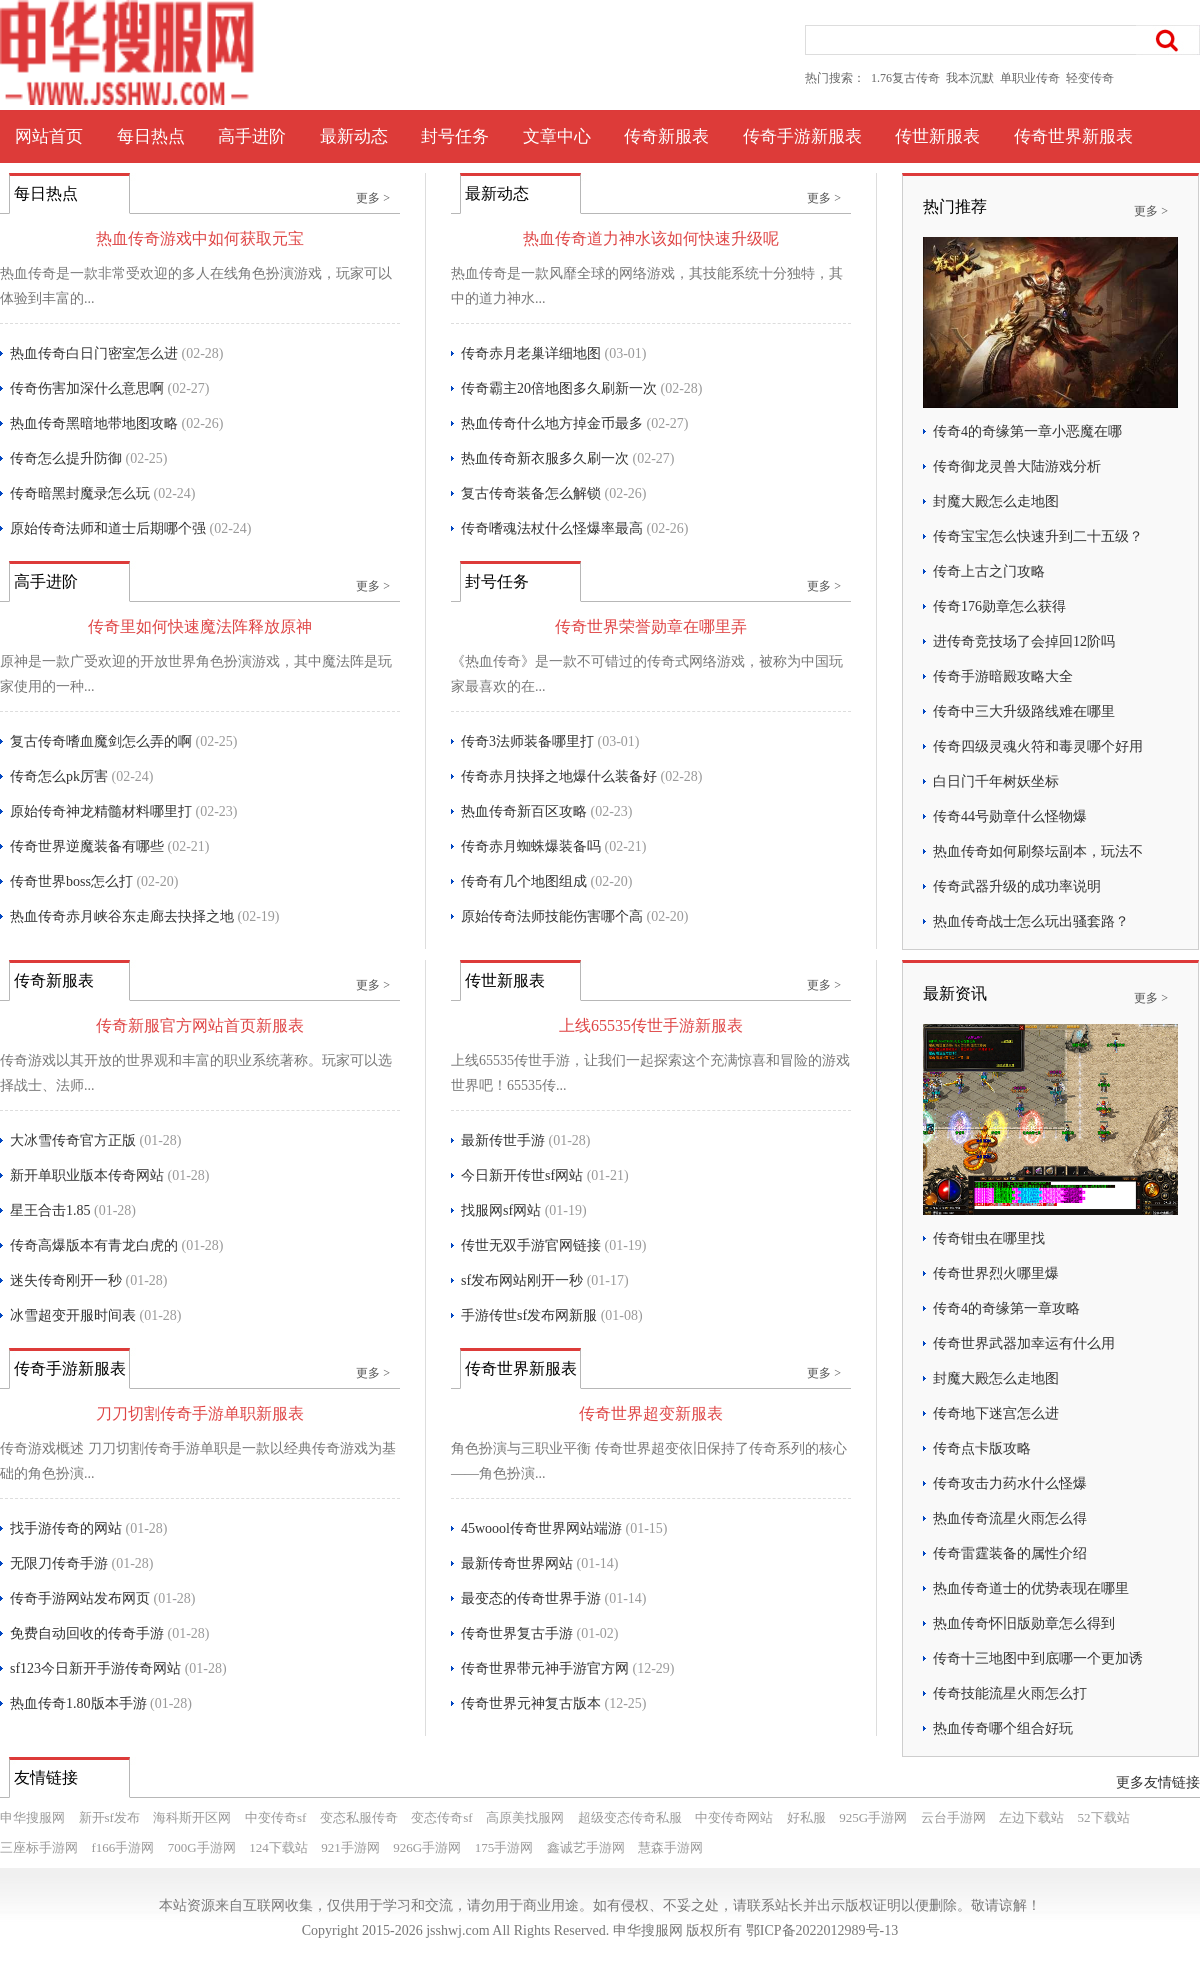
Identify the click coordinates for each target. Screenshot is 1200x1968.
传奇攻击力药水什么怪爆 (1010, 1483)
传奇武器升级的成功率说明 (1017, 886)
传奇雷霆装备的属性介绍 (1010, 1553)
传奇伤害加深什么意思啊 (87, 388)
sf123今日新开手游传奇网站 (95, 1668)
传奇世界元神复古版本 (531, 1703)
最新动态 (354, 136)
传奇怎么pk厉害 (59, 776)
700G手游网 (202, 1847)
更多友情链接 (1158, 1782)
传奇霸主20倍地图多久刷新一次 (559, 388)
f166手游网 (123, 1847)
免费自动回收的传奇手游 (87, 1633)
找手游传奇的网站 (66, 1528)
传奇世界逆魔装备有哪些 (87, 846)
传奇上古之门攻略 (989, 571)
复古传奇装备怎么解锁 (531, 493)
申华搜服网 (32, 1817)
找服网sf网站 (501, 1210)
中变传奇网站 (734, 1817)
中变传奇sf (275, 1817)
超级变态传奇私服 (630, 1817)
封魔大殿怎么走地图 (996, 501)
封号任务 (455, 136)
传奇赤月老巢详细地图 (531, 353)
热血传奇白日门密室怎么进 (94, 353)
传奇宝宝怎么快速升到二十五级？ (1038, 536)
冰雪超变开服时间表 (73, 1315)
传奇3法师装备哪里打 (527, 741)
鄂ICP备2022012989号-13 (822, 1930)
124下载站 (278, 1847)
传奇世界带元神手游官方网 (545, 1668)
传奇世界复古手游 (517, 1633)
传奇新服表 (666, 136)
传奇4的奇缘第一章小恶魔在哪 (1027, 431)
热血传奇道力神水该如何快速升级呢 (651, 238)
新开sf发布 (109, 1817)
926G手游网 (427, 1847)
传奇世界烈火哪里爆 (996, 1273)
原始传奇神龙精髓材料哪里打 (101, 811)
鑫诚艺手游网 (586, 1847)
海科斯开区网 (192, 1817)
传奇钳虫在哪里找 (989, 1238)
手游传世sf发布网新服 (529, 1315)
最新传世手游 (503, 1140)
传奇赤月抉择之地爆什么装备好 (559, 776)
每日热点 (151, 136)
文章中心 (557, 136)
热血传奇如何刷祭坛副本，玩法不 (1038, 851)
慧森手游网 (670, 1847)
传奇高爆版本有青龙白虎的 (94, 1245)
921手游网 (350, 1847)
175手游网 (504, 1847)
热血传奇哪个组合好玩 (1003, 1728)
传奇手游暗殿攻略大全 (1003, 676)
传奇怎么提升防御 (66, 458)
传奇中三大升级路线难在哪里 (1024, 711)
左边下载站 (1031, 1817)
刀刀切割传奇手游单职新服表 (200, 1413)
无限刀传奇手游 (59, 1563)
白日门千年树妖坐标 (996, 781)
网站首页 (49, 136)
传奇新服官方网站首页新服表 (200, 1025)
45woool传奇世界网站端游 (541, 1528)
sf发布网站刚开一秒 (522, 1280)
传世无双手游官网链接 (531, 1245)
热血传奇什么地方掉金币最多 (552, 423)
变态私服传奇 (359, 1817)
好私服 (806, 1817)
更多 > (373, 198)
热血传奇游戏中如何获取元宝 (200, 238)
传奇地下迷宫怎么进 (996, 1413)
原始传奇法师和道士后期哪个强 (108, 528)
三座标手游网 (39, 1847)
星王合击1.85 (50, 1210)
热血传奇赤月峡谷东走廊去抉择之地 (122, 916)
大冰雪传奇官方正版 (73, 1140)
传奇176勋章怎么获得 (999, 606)
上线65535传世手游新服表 (651, 1025)
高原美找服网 (525, 1817)
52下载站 (1104, 1817)
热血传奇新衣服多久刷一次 (545, 458)
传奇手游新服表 (802, 136)
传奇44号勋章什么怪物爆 (1010, 816)
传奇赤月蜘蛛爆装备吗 (531, 846)
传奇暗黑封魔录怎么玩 (80, 493)
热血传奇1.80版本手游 (78, 1703)
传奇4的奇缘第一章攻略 (1006, 1308)
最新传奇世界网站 (517, 1563)
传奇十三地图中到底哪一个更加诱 (1038, 1658)
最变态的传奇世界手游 (531, 1598)
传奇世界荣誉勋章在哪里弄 (651, 626)
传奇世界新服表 (1073, 136)
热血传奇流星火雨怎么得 (1010, 1518)
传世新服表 (937, 136)
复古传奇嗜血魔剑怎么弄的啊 (101, 741)
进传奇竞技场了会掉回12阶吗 (1024, 641)
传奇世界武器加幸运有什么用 (1024, 1343)
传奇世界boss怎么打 (71, 881)
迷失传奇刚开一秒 (66, 1280)
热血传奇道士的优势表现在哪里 (1031, 1588)
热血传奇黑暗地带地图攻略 (94, 423)
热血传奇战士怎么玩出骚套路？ (1031, 921)
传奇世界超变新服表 (651, 1413)
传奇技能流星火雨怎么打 (1010, 1693)
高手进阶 (252, 136)
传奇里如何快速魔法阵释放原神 (200, 626)
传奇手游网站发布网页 (80, 1598)
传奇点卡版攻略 (982, 1448)
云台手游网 (953, 1817)
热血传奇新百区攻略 (524, 811)
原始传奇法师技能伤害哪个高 (552, 916)
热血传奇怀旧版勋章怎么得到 (1024, 1623)
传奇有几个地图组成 (524, 881)
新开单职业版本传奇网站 (87, 1175)
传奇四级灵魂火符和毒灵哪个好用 (1038, 746)
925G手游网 (873, 1817)
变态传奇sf (441, 1817)
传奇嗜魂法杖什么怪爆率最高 (552, 528)
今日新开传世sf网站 (522, 1175)
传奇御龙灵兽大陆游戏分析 (1017, 466)
